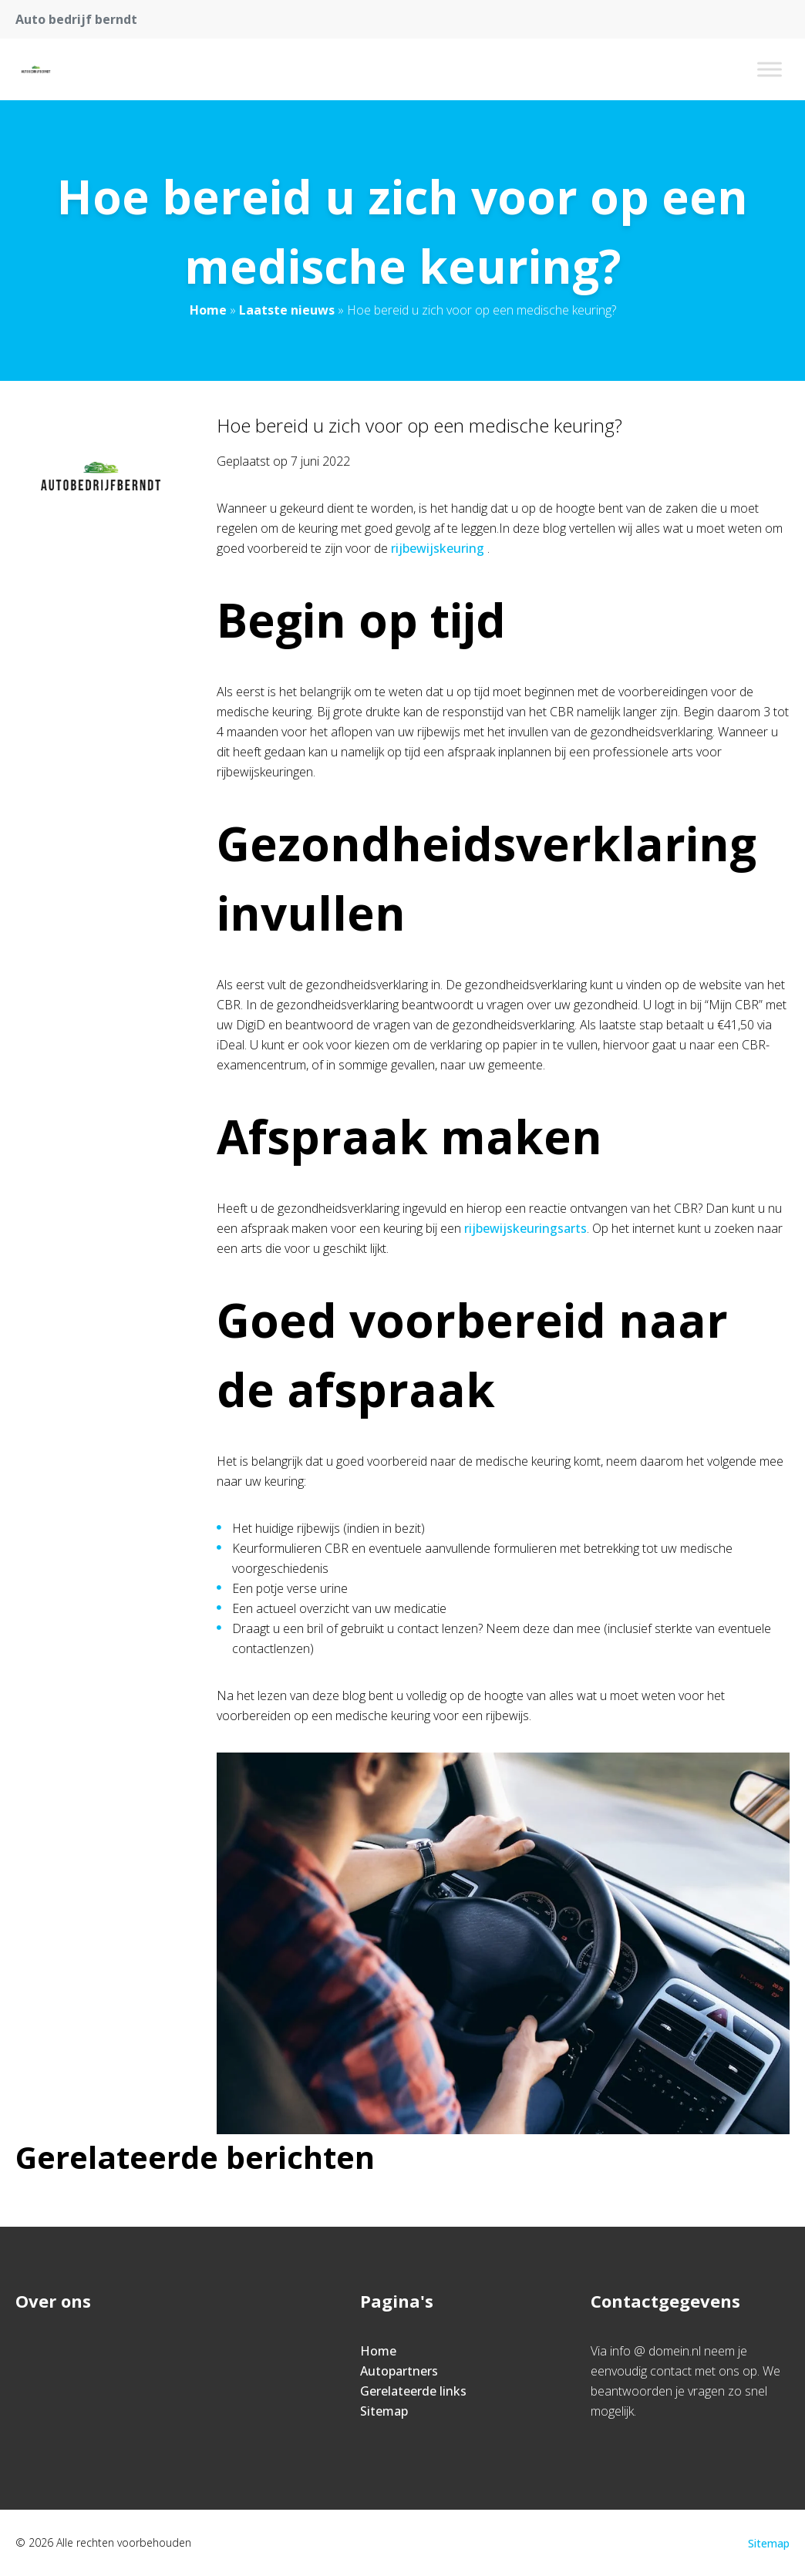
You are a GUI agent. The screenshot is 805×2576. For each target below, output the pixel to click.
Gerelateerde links (413, 2390)
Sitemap (384, 2411)
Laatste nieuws (287, 309)
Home (208, 309)
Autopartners (399, 2370)
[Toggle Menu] (769, 69)
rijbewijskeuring (437, 548)
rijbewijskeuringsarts (525, 1228)
